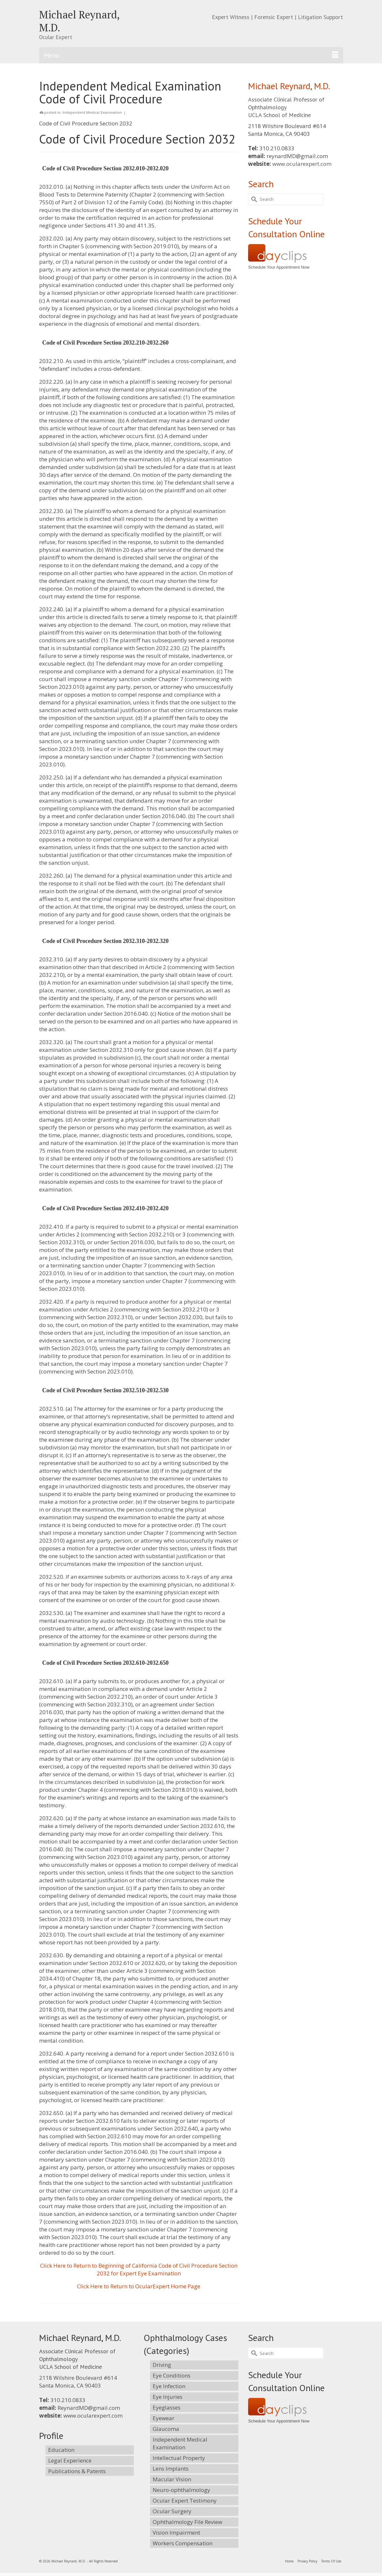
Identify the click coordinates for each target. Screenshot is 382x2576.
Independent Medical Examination (92, 112)
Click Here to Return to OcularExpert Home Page (138, 2286)
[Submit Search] (253, 199)
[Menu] (191, 55)
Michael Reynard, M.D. (79, 21)
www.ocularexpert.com (302, 163)
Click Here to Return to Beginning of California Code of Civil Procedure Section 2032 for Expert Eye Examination (138, 2269)
